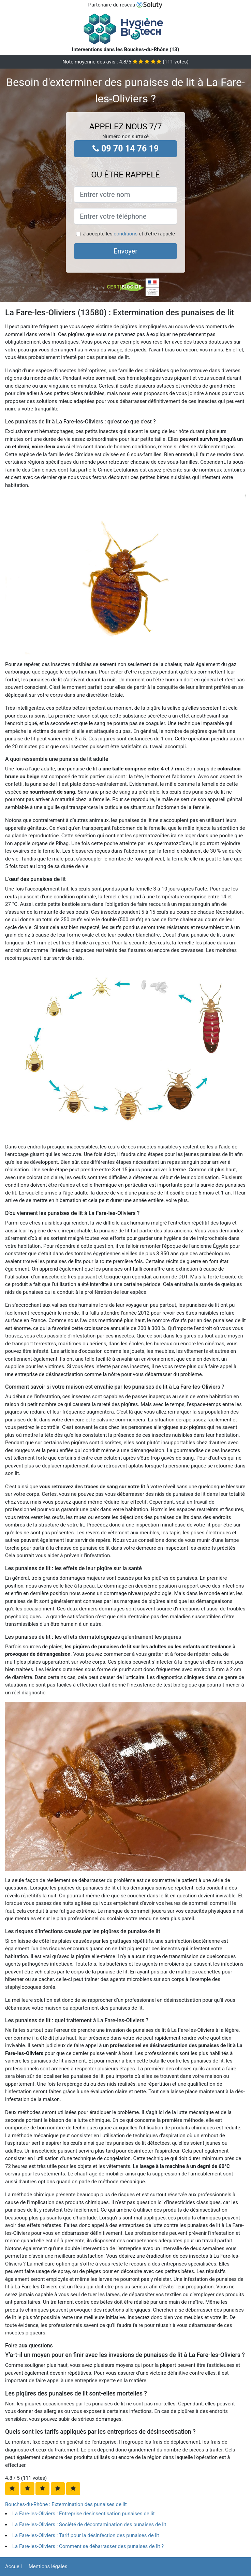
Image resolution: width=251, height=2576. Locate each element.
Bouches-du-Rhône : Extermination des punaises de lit (66, 2504)
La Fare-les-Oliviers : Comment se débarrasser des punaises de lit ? (88, 2546)
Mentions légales (48, 2566)
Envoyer (125, 251)
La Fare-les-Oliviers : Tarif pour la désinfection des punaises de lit (85, 2535)
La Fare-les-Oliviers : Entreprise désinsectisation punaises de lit (83, 2513)
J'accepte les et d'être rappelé (129, 234)
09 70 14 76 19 (125, 149)
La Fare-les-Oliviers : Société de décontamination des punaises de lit (89, 2524)
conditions (125, 234)
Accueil (13, 2566)
